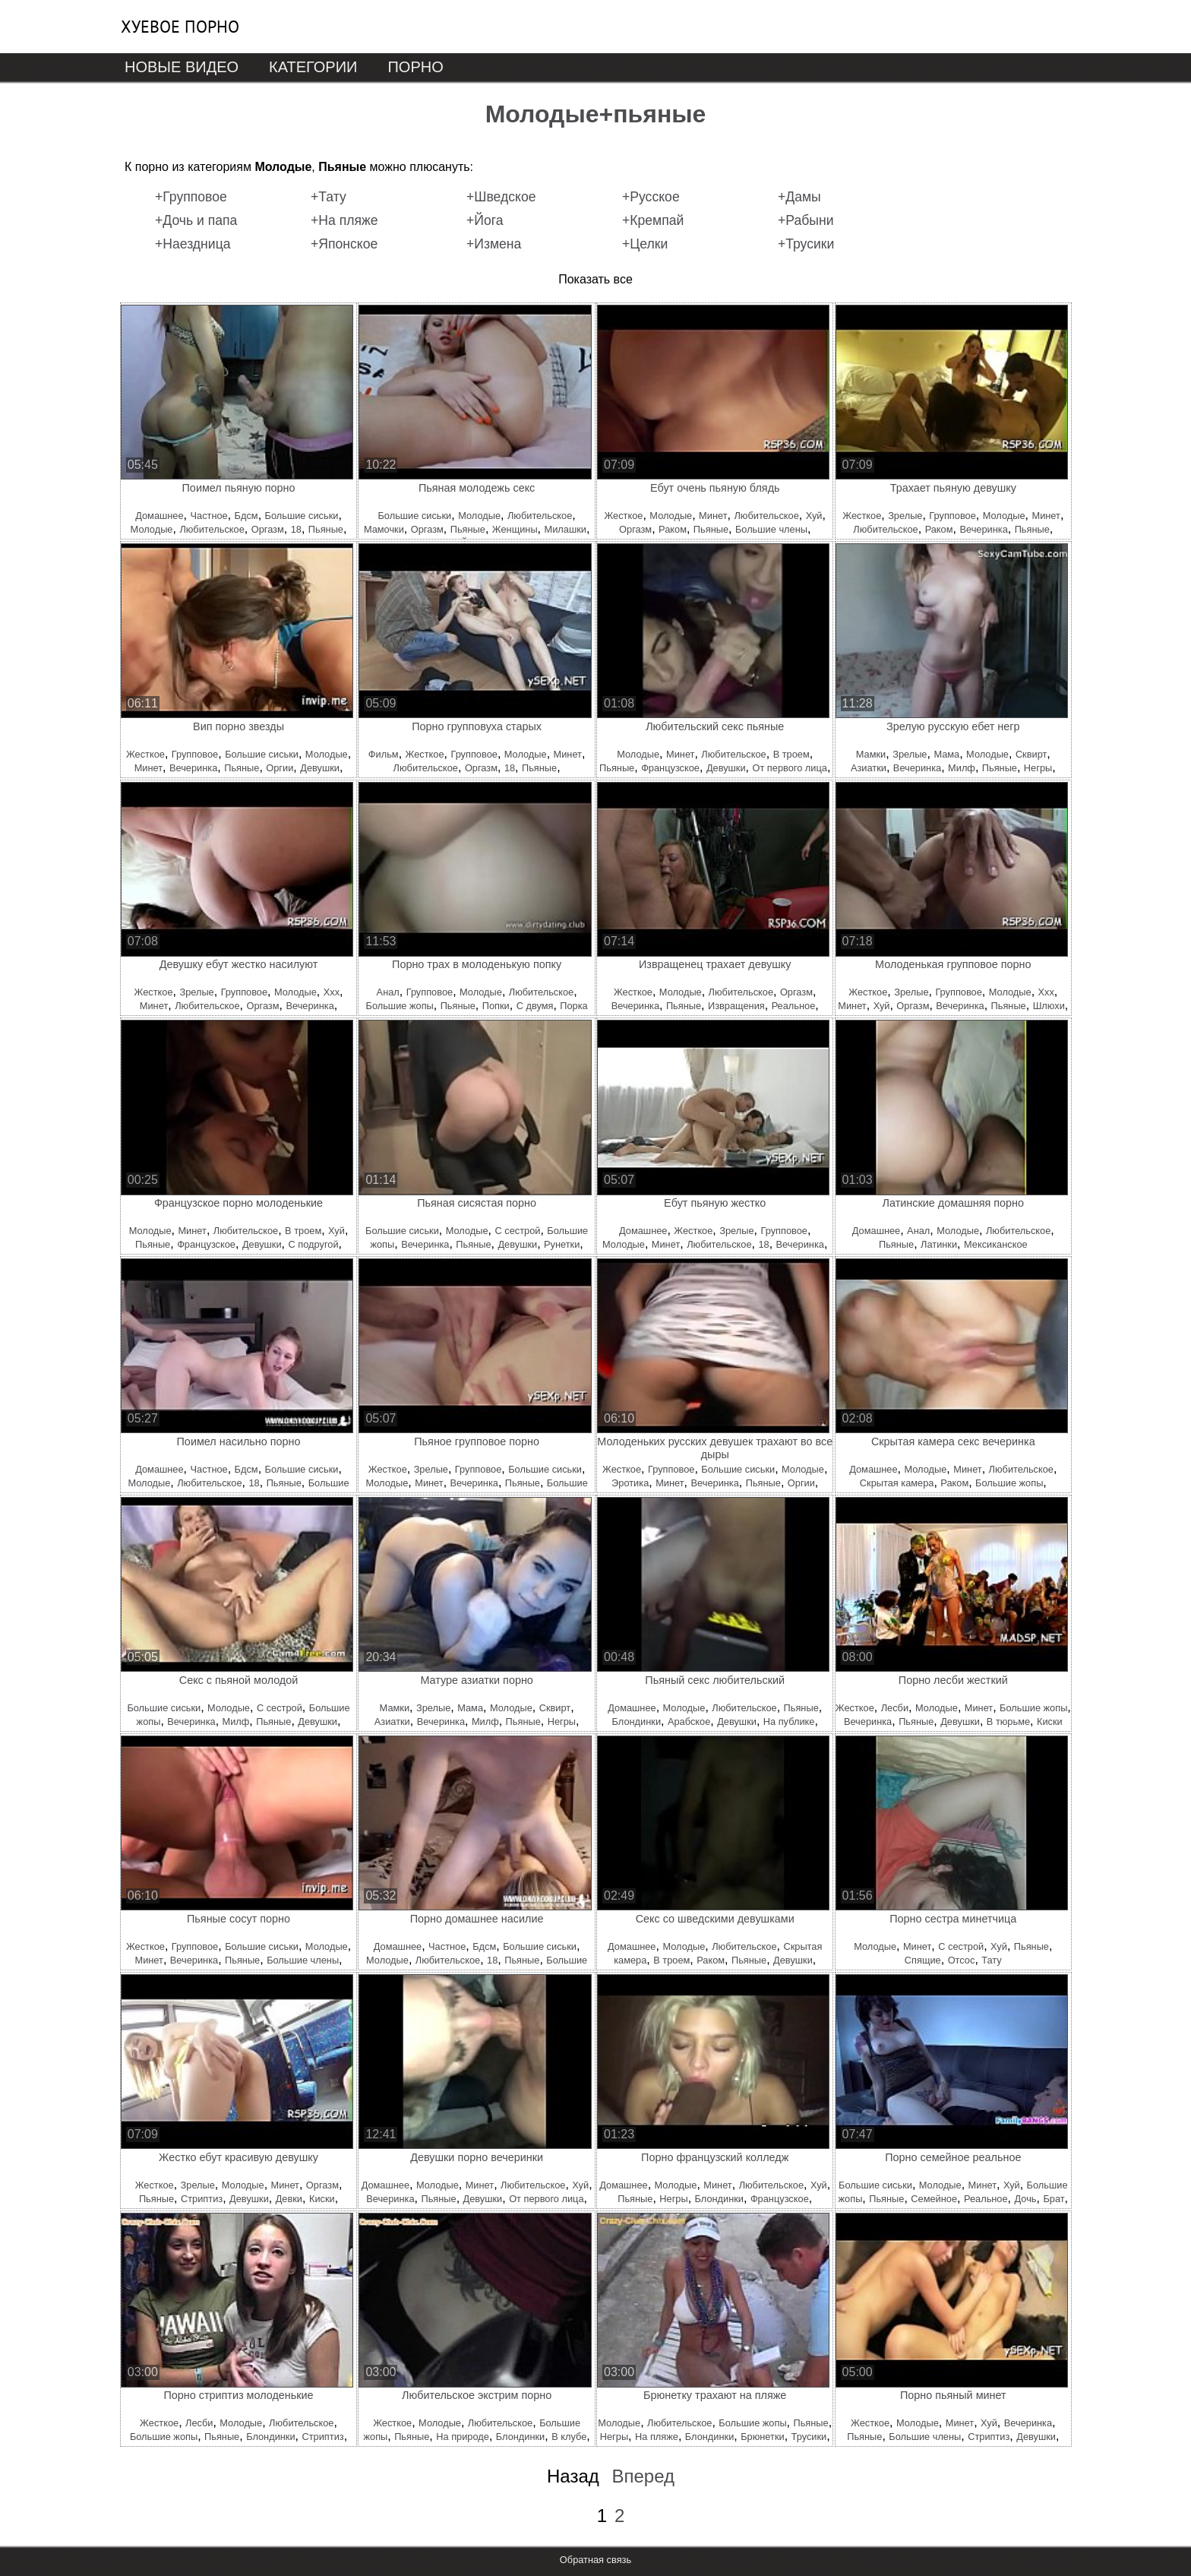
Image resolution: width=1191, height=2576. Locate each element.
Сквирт (1031, 754)
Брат (1053, 2198)
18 (296, 529)
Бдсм (246, 515)
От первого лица (789, 768)
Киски (1050, 1721)
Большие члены (771, 529)
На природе (462, 2436)
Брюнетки (762, 2436)
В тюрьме (1008, 1721)
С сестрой (517, 1230)
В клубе (568, 2436)
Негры (1038, 768)
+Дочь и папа (196, 220)
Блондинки (636, 1721)
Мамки (871, 754)
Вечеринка (983, 529)
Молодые (152, 529)
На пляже (656, 2436)
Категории (313, 67)
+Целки (645, 244)
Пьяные (325, 529)
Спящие (923, 1960)
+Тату (328, 196)
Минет (713, 515)
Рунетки (562, 1244)
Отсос (961, 1960)
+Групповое (191, 196)
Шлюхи (1049, 1005)
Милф (961, 768)
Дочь (1026, 2198)
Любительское (211, 529)
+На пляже (344, 220)
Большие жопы (400, 1005)
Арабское (689, 1721)
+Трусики (806, 244)
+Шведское (500, 196)
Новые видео (182, 67)
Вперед (642, 2476)
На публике (789, 1721)
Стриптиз (202, 2198)
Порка (573, 1005)
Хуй (814, 515)
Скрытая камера (897, 1483)
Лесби (894, 1708)
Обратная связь (595, 2559)
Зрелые (905, 515)
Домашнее (159, 515)
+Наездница (193, 244)
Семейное (934, 2198)
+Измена (493, 244)
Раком (673, 529)
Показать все (595, 279)
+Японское (344, 244)
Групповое (952, 515)
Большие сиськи (302, 515)
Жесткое (623, 515)
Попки (496, 1005)
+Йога (485, 220)
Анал (388, 992)
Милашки (565, 529)
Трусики (809, 2436)
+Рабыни (805, 220)
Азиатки (868, 768)
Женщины (515, 529)
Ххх (332, 992)
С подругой (313, 1244)
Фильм (383, 754)
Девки (289, 2198)
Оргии (279, 768)
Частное (209, 515)
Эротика (630, 1483)
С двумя (535, 1005)
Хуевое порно (180, 26)
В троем (791, 754)
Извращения (736, 1005)
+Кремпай (653, 220)
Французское (670, 768)
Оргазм (267, 529)
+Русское (651, 196)
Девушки (320, 768)
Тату (991, 1960)
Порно (415, 67)
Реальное (794, 1005)
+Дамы (799, 196)
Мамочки (384, 529)
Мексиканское (996, 1244)
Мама (946, 754)
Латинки (939, 1244)
